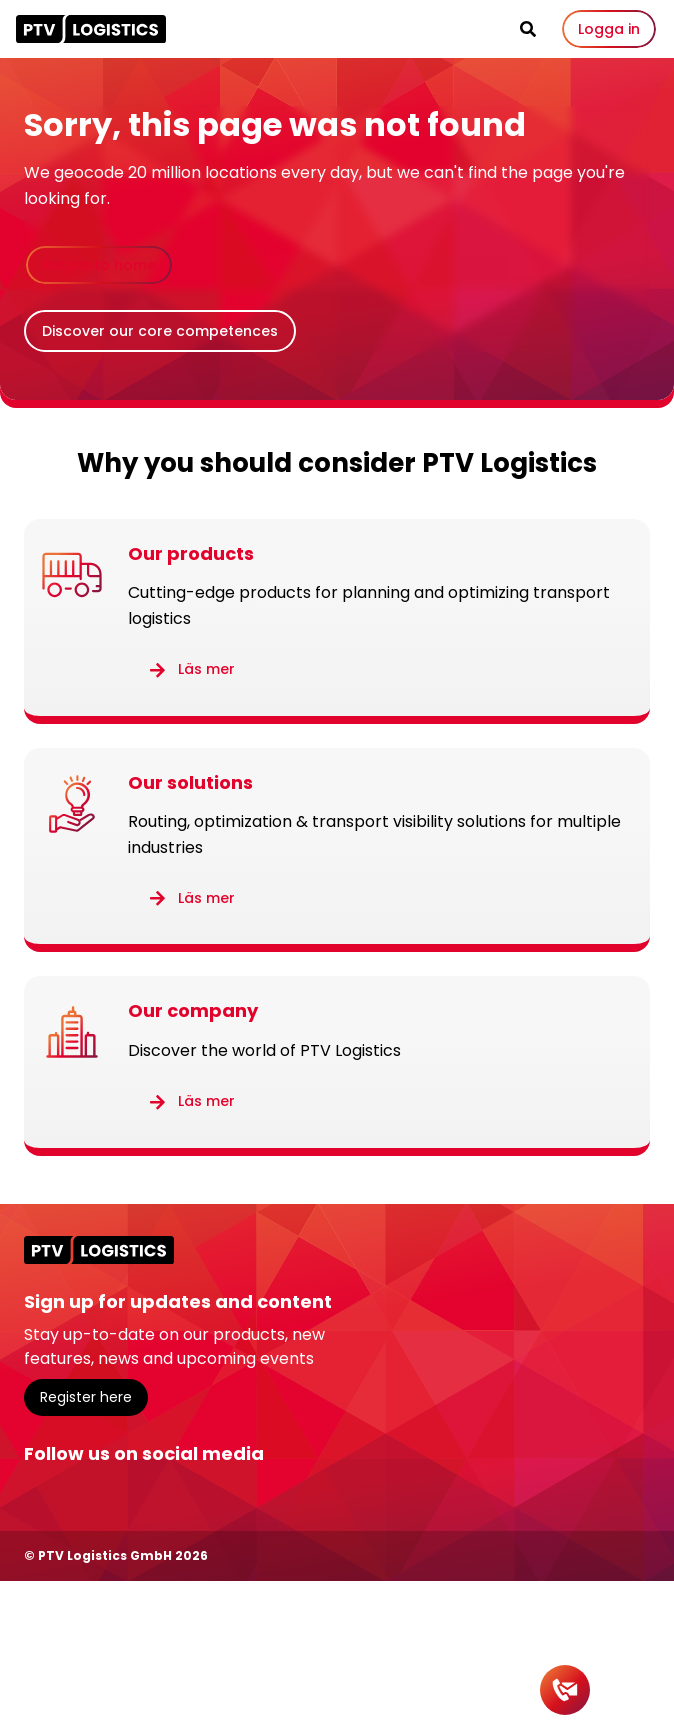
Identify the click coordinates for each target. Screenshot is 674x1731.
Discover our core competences (160, 331)
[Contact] (565, 1690)
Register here (86, 1397)
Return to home (99, 265)
